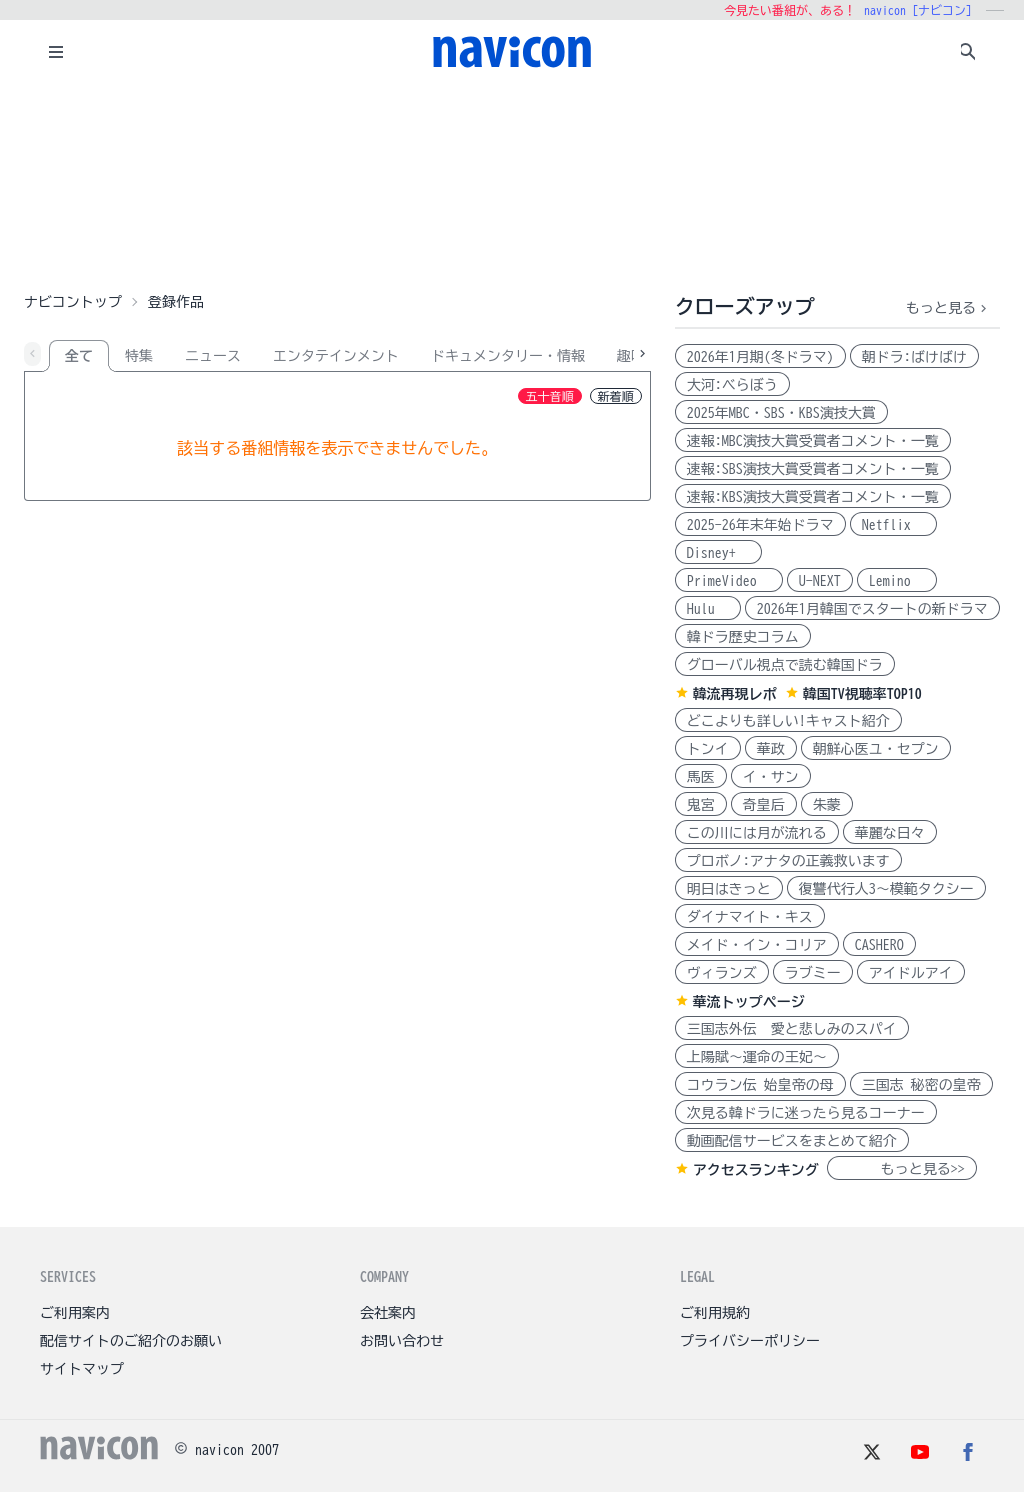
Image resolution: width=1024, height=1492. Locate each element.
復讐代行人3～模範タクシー (886, 889)
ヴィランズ (722, 973)
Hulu (708, 609)
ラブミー (813, 973)
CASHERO (879, 945)
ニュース (213, 356)
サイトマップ (82, 1369)
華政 (771, 749)
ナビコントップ (73, 302)
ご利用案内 (75, 1313)
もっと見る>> (902, 1169)
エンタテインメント (336, 356)
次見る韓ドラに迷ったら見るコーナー (806, 1113)
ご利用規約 (715, 1313)
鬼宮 (701, 805)
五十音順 (550, 396)
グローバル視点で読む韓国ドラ (785, 665)
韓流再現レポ (735, 694)
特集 (139, 356)
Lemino (897, 581)
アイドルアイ (911, 973)
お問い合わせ (402, 1341)
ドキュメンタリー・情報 (508, 356)
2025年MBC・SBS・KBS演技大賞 (781, 413)
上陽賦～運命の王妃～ (757, 1057)
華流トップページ (749, 1002)
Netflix (893, 525)
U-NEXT (820, 581)
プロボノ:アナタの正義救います (788, 861)
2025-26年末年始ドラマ (760, 525)
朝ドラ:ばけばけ (914, 357)
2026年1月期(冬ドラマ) (760, 357)
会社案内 (388, 1313)
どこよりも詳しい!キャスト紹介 (788, 721)
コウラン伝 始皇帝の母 (760, 1085)
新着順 (616, 396)
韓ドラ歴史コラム (743, 637)
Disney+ (718, 553)
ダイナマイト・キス (750, 917)
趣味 (631, 356)
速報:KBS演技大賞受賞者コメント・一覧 (813, 497)
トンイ (708, 749)
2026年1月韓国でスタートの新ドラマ (872, 609)
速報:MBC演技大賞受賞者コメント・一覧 (813, 441)
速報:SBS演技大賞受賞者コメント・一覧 (813, 469)
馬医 (701, 777)
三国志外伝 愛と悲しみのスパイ (792, 1029)
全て (79, 356)
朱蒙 (827, 805)
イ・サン (771, 777)
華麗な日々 (890, 833)
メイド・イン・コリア (757, 945)
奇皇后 (764, 805)
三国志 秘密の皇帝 (921, 1085)
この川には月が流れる (757, 833)
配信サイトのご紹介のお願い (131, 1341)
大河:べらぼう (732, 385)
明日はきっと (729, 889)
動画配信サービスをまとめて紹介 (792, 1141)
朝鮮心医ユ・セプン (876, 749)
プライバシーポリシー (750, 1341)
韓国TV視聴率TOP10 (862, 694)
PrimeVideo (729, 581)
